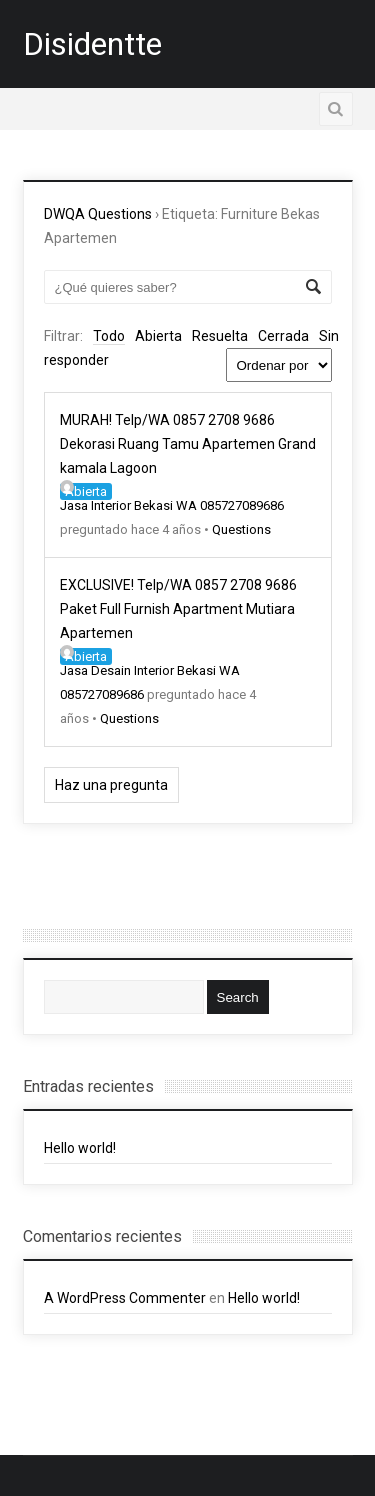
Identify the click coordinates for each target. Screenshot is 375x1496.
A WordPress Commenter (125, 1298)
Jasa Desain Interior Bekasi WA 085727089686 (150, 673)
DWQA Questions (98, 214)
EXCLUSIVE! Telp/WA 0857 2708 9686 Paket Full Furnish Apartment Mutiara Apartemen (178, 609)
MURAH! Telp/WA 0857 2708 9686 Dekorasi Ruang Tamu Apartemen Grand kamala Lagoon (188, 444)
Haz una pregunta (111, 785)
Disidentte (92, 44)
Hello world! (80, 1148)
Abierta (158, 336)
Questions (241, 529)
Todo (109, 336)
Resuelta (220, 336)
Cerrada (283, 336)
